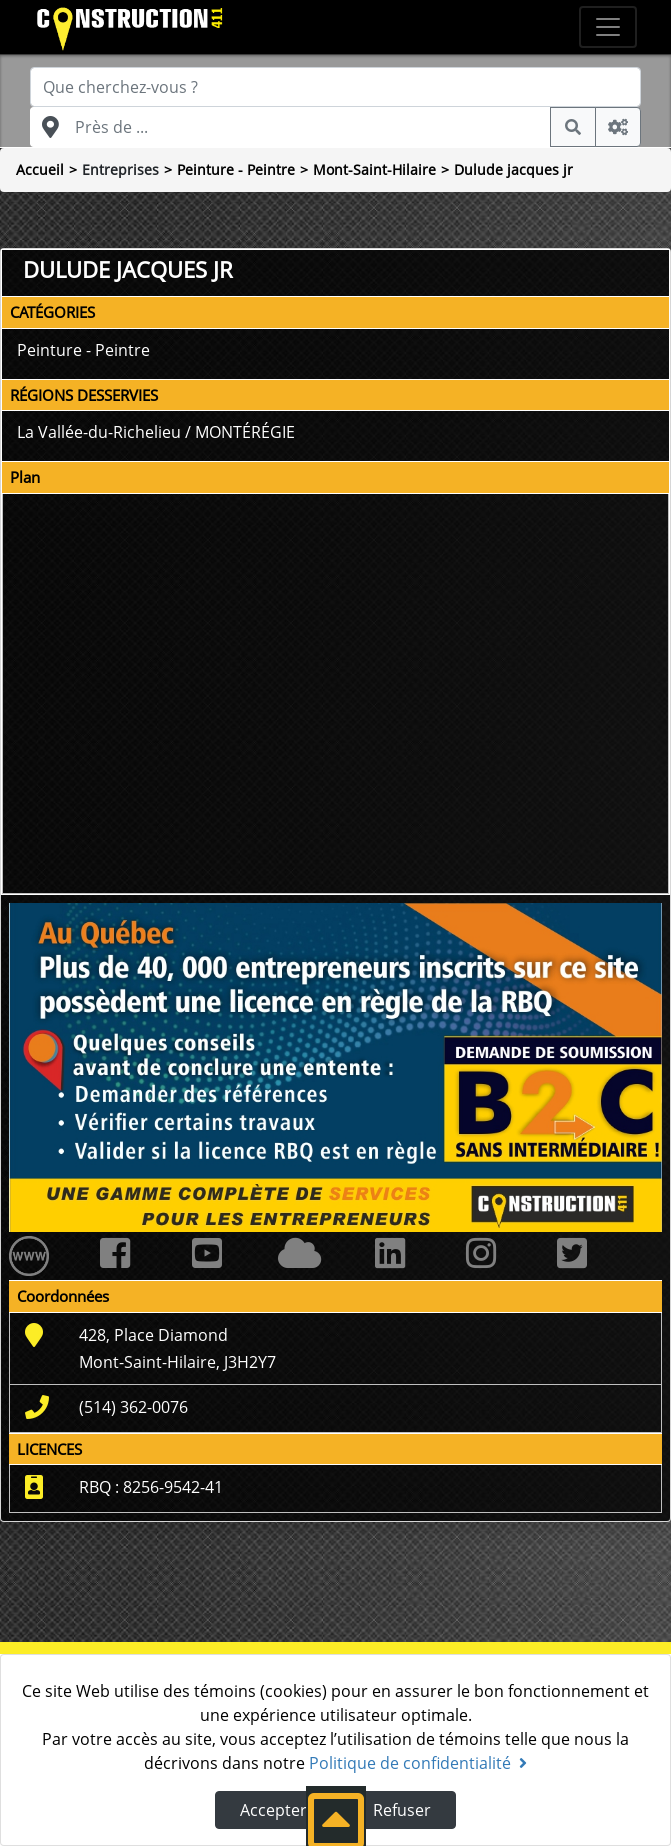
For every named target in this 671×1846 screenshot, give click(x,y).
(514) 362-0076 (133, 1407)
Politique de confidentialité (418, 1763)
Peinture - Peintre (236, 169)
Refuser (402, 1810)
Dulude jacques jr (513, 169)
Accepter (273, 1810)
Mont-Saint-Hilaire (374, 169)
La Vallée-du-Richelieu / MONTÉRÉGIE (156, 432)
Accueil (40, 169)
